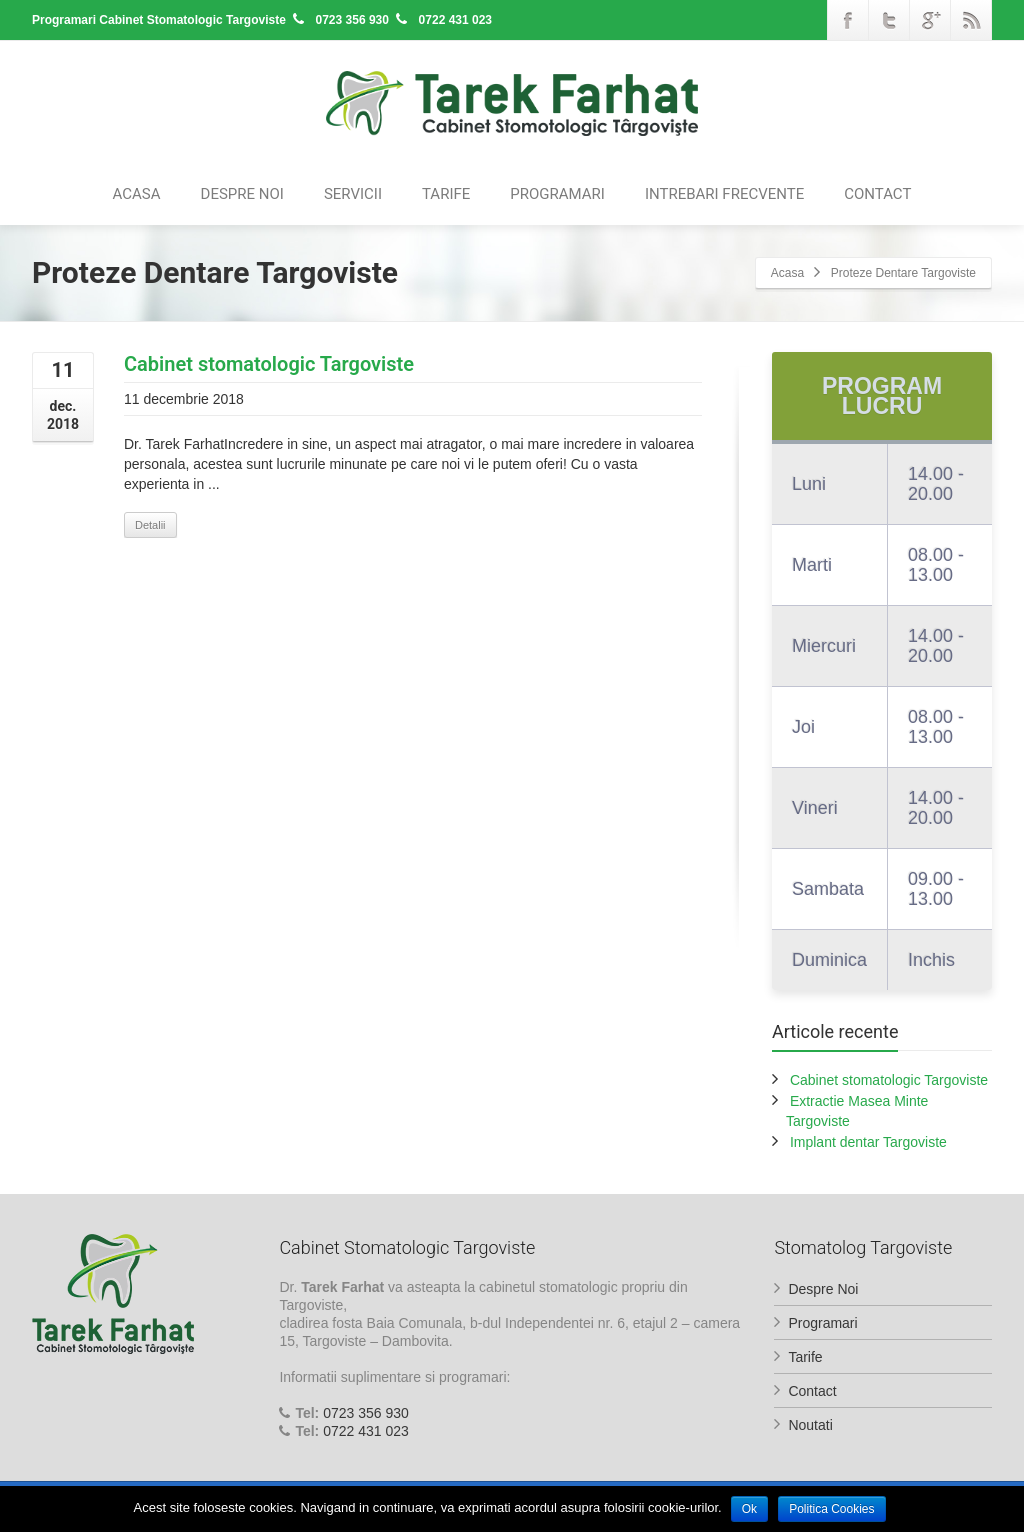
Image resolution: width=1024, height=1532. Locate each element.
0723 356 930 (366, 1413)
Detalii (150, 525)
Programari (557, 194)
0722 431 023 (366, 1431)
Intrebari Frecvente (724, 194)
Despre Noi (242, 194)
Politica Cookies (836, 1509)
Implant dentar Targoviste (868, 1142)
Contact (877, 194)
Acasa (137, 194)
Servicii (353, 194)
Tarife (446, 194)
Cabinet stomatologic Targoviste (269, 364)
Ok (750, 1509)
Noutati (810, 1425)
